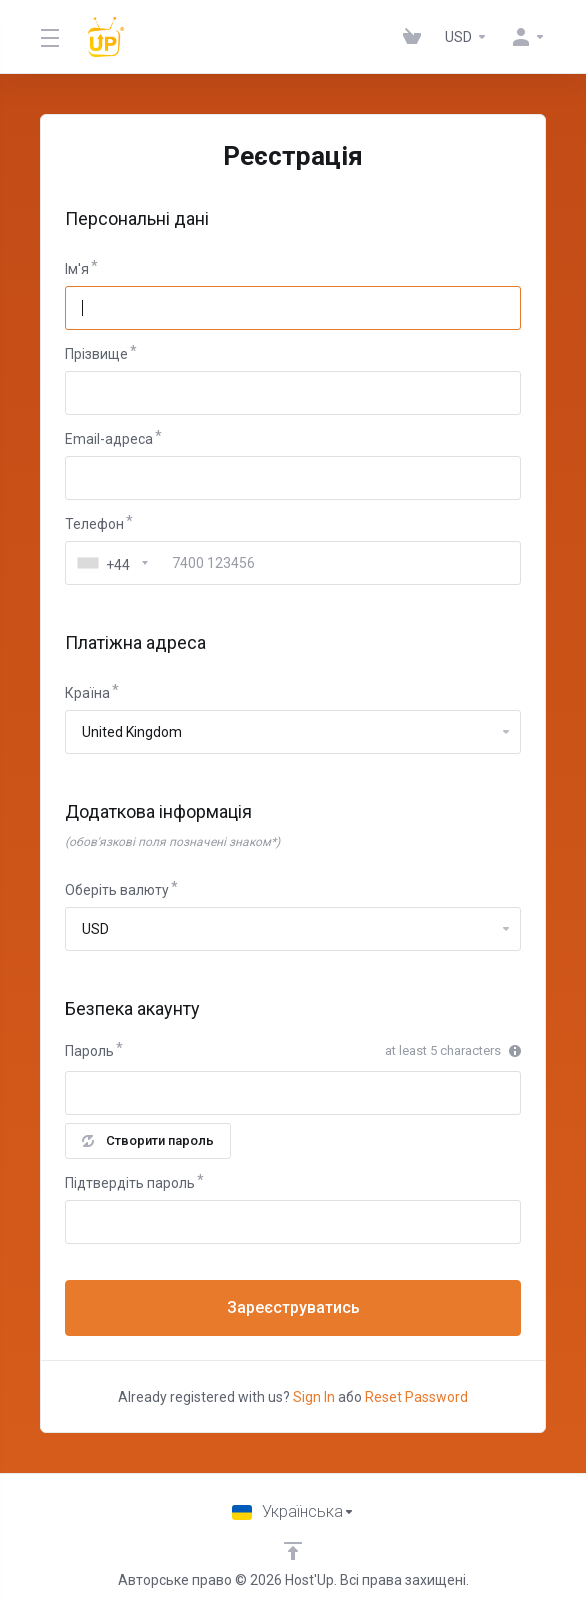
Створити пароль (148, 1140)
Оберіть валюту (117, 890)
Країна (87, 693)
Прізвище (96, 354)
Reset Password (416, 1397)
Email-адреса (109, 439)
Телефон (94, 524)
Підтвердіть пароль (130, 1183)
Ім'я (77, 269)
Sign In (314, 1397)
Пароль (89, 1051)
